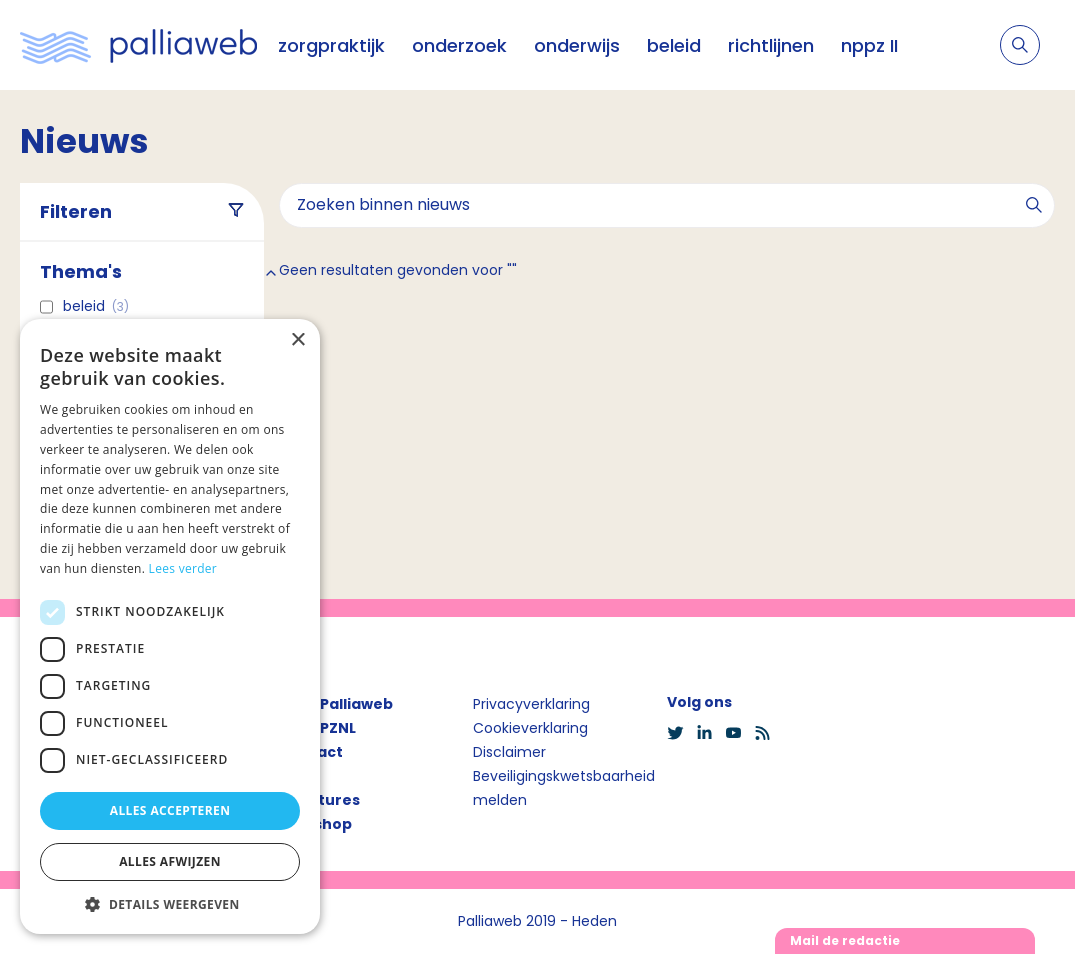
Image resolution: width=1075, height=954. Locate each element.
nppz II (869, 45)
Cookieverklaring (530, 728)
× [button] (297, 340)
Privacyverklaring (531, 704)
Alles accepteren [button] (170, 810)
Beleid (96, 306)
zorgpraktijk (331, 45)
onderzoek (459, 45)
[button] (170, 904)
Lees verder (183, 568)
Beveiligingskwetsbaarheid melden (564, 788)
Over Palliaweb (336, 704)
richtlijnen (771, 45)
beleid (674, 45)
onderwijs (577, 45)
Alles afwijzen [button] (170, 861)
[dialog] (170, 626)
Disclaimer (509, 752)
